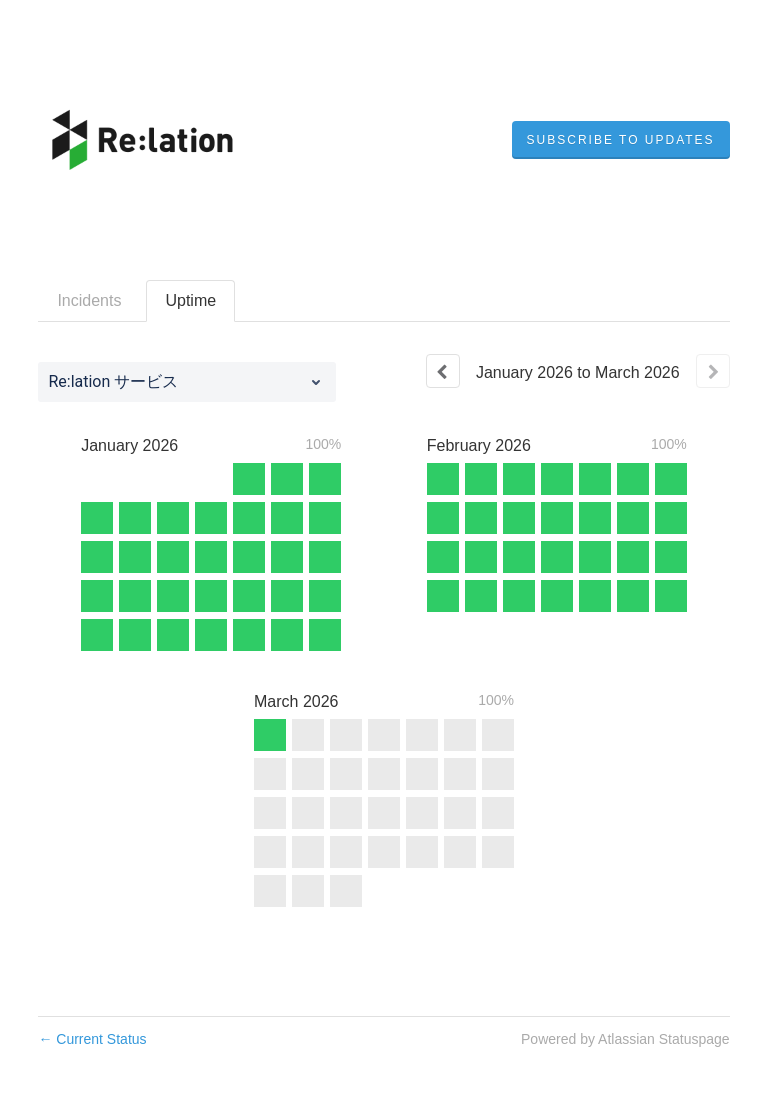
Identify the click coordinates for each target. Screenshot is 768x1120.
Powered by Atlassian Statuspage (625, 1039)
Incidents (89, 300)
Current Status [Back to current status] (92, 1039)
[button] (621, 140)
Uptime (190, 300)
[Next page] (713, 371)
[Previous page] (443, 371)
